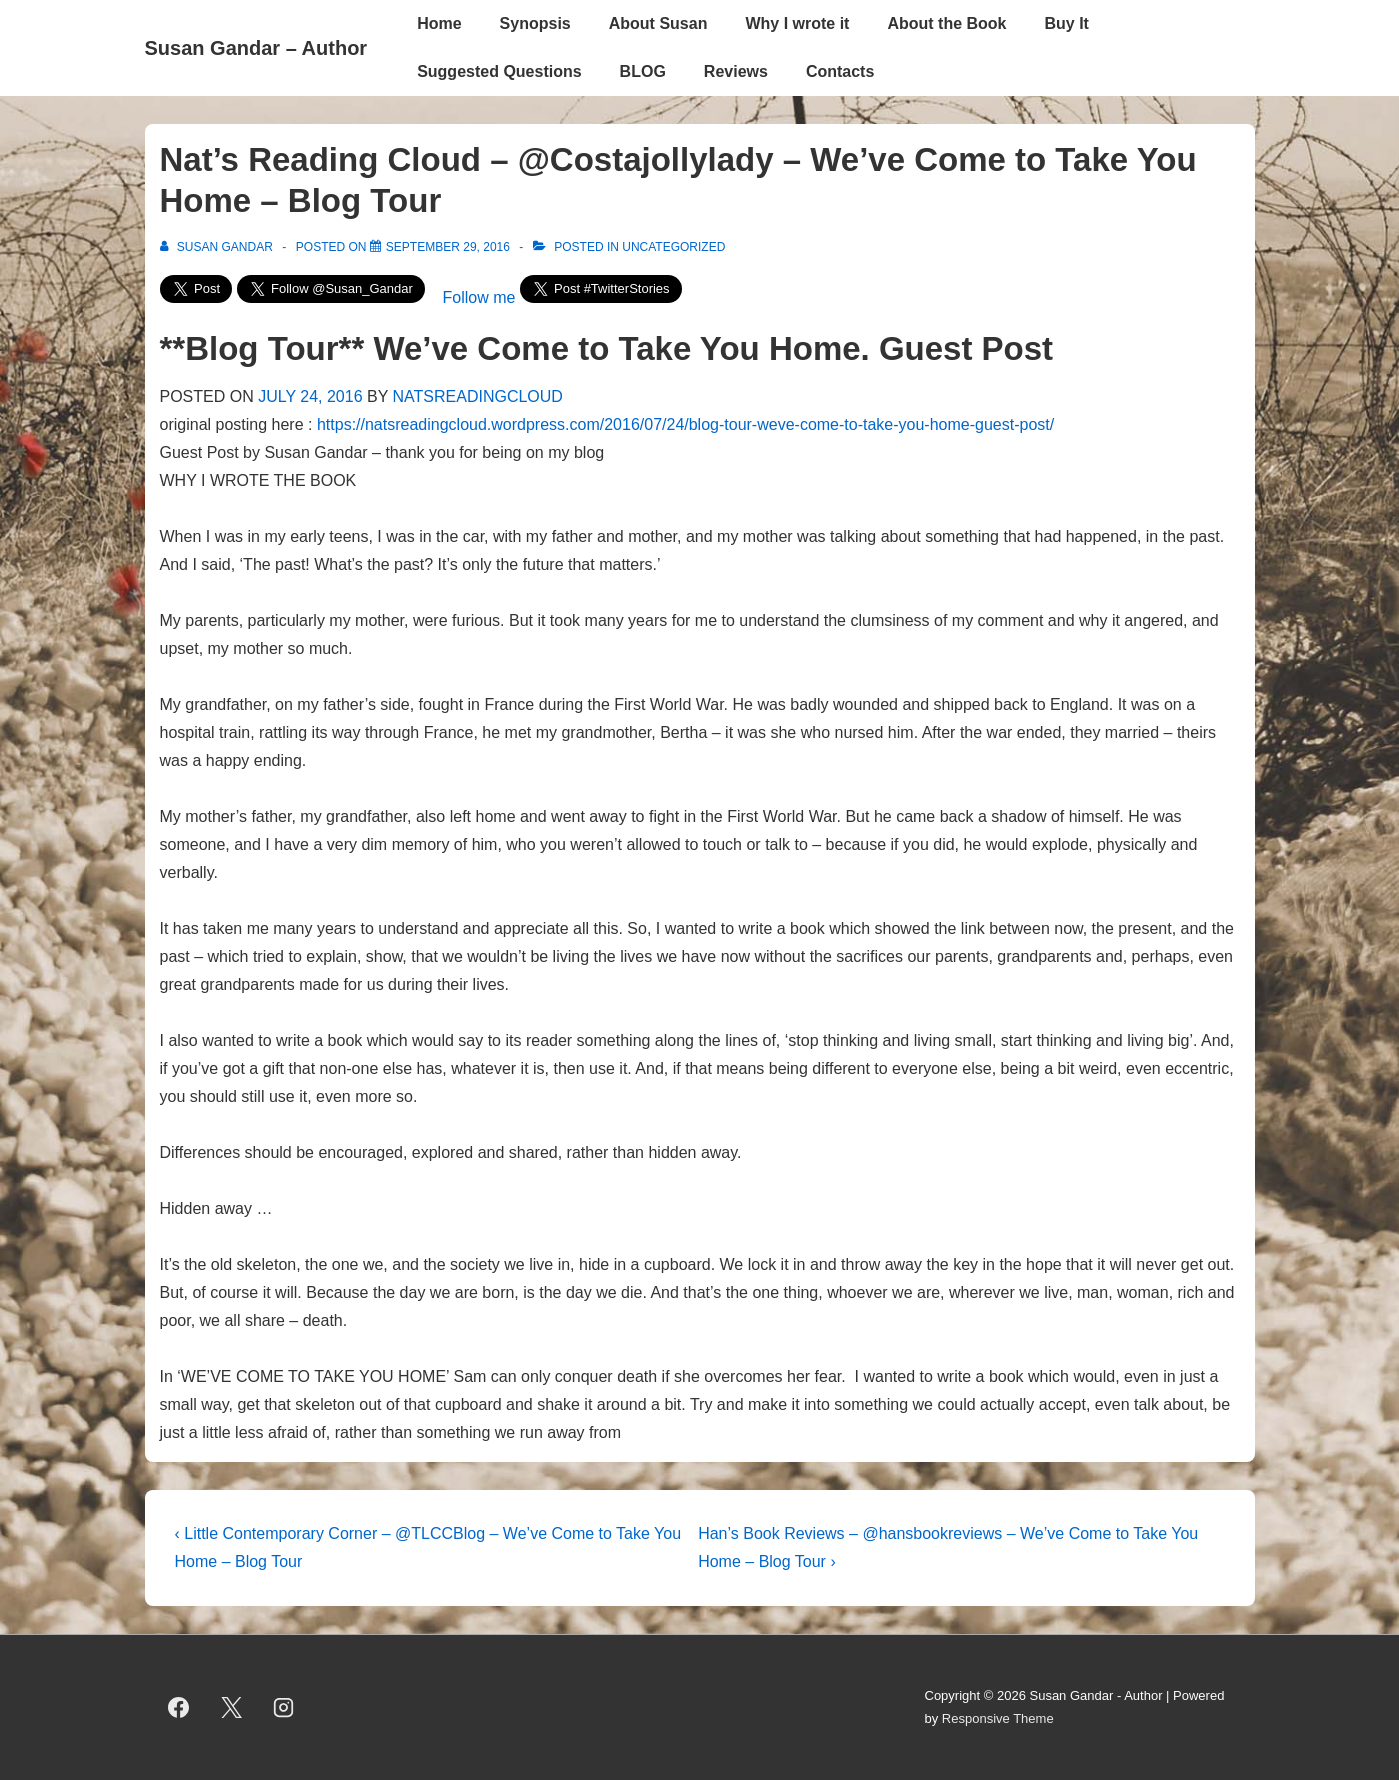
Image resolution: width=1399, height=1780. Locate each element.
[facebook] (179, 1708)
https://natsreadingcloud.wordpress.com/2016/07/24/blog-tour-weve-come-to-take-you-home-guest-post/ (685, 424)
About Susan (658, 23)
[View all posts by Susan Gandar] (218, 247)
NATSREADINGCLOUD (478, 396)
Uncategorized (673, 247)
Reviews (736, 71)
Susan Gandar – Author (256, 48)
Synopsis (535, 23)
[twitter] (231, 1708)
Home (439, 23)
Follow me (479, 297)
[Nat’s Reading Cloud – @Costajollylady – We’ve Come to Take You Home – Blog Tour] (448, 247)
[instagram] (284, 1708)
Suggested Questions (499, 71)
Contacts (840, 71)
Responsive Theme (998, 1718)
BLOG (643, 71)
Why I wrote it (797, 23)
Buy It (1067, 23)
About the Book (946, 23)
